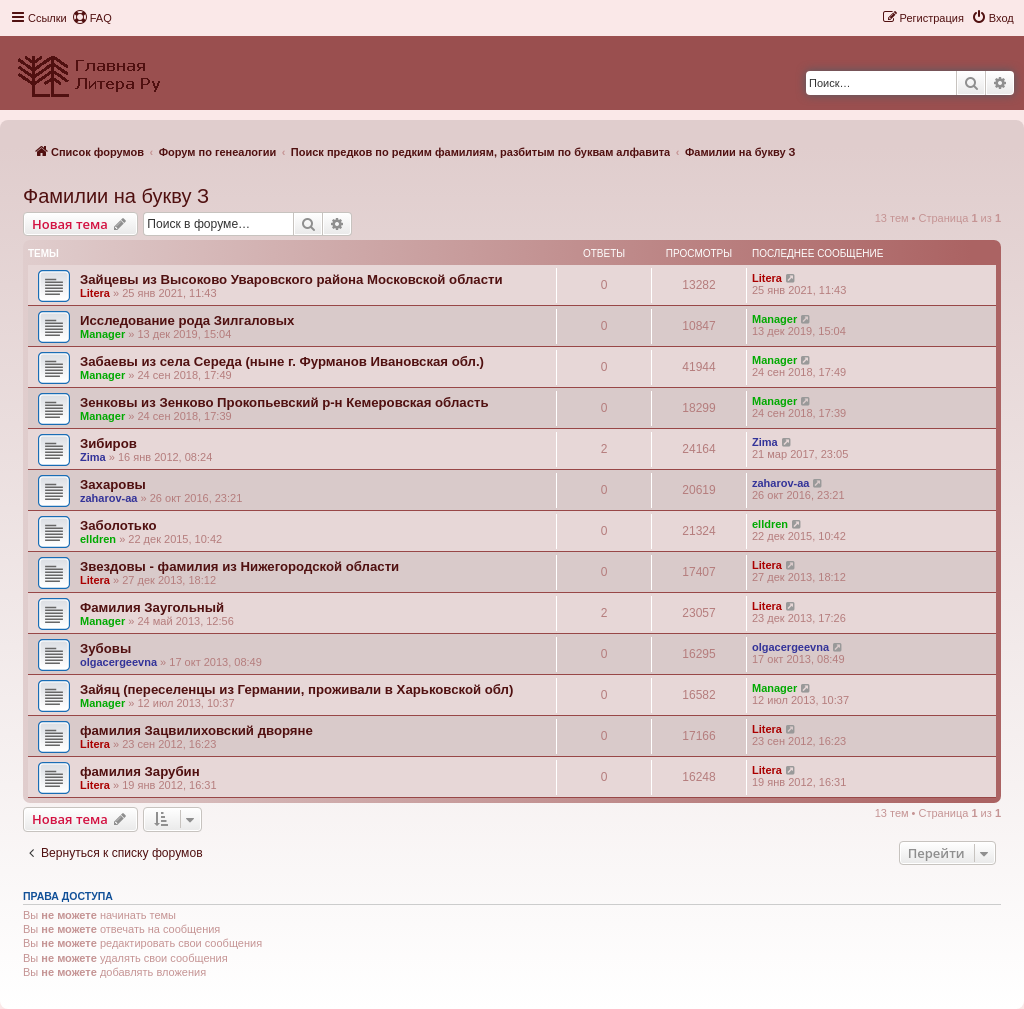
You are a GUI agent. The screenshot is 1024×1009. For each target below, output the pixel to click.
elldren (98, 539)
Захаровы (113, 484)
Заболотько (118, 525)
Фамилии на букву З (116, 196)
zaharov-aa (108, 498)
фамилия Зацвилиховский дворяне (196, 730)
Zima (93, 457)
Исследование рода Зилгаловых (187, 320)
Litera (95, 293)
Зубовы (105, 648)
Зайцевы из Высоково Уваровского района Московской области (291, 279)
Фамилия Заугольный (152, 607)
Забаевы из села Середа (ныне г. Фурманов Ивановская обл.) (282, 361)
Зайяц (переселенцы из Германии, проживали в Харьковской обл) (296, 689)
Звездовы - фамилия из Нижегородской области (239, 566)
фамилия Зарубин (140, 771)
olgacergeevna (118, 662)
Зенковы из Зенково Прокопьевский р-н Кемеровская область (284, 402)
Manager (102, 334)
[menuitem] (92, 18)
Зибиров (108, 443)
